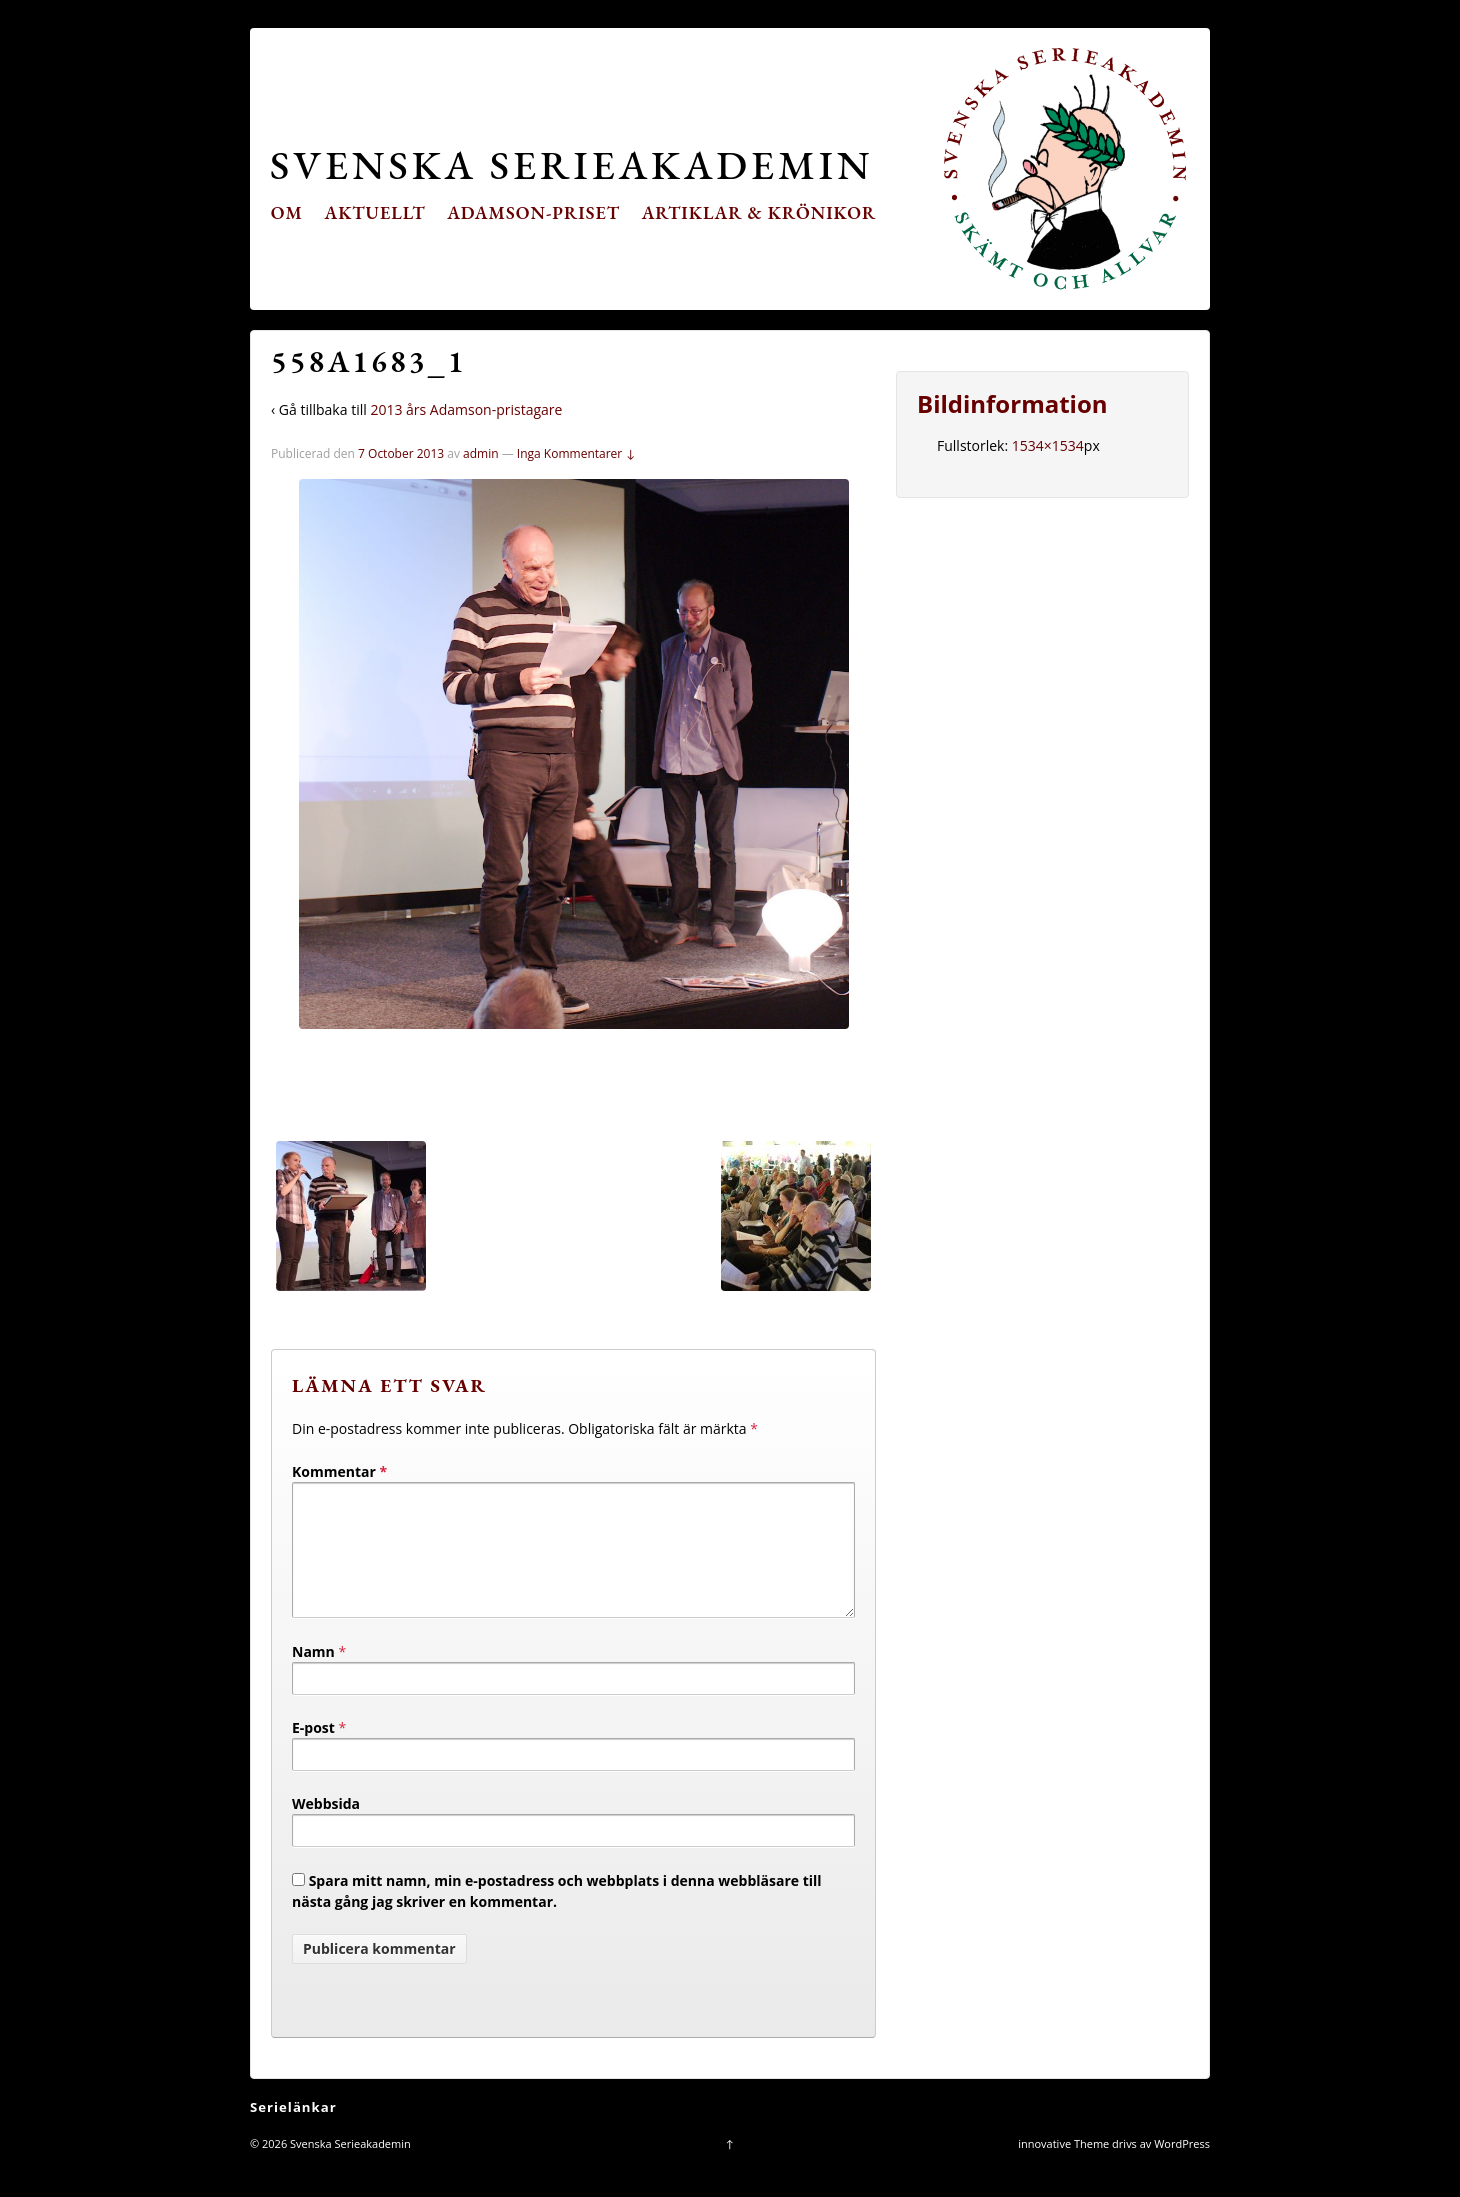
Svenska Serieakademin (571, 164)
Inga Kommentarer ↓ (576, 453)
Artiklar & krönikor (759, 212)
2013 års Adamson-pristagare (466, 409)
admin (481, 453)
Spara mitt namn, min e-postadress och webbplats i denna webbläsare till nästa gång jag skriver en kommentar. (557, 1915)
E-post (313, 1751)
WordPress (1182, 2167)
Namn (313, 1675)
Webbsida (326, 1827)
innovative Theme (1063, 2167)
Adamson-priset (533, 212)
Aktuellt (375, 212)
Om (287, 212)
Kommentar (339, 1471)
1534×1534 (1048, 445)
